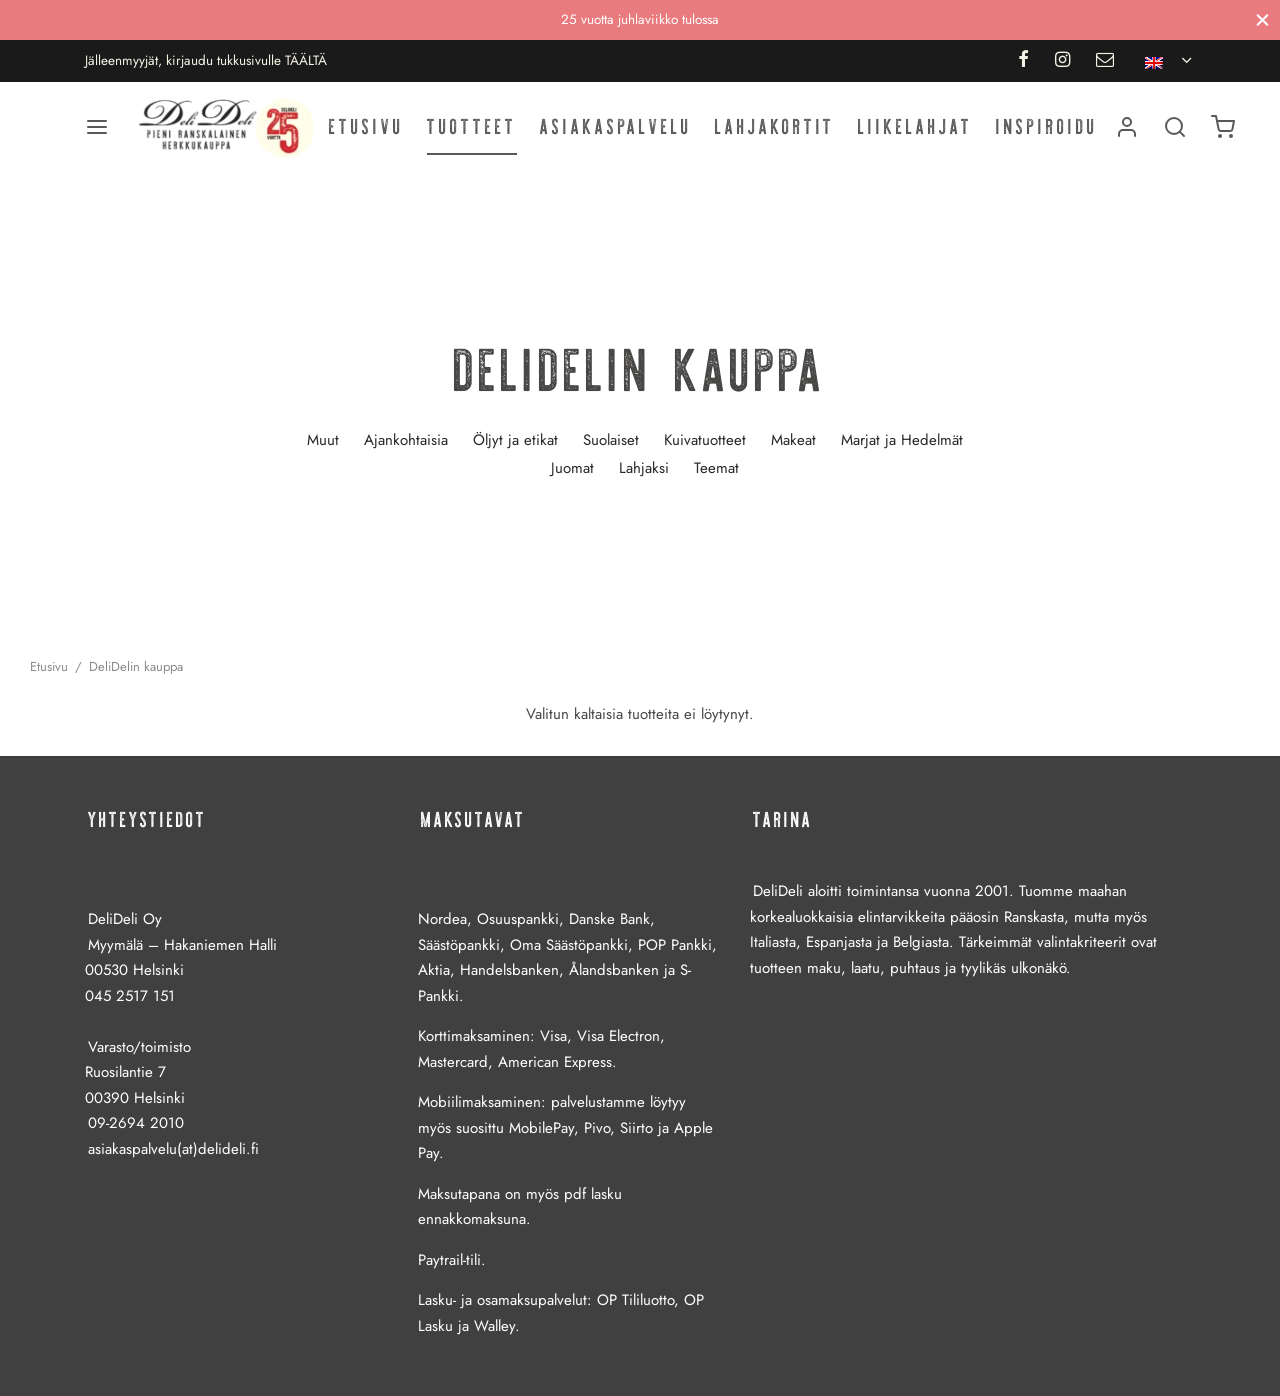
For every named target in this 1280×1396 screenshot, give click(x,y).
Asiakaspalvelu (616, 126)
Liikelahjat (915, 126)
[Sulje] (1262, 19)
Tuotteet (472, 126)
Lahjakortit (775, 126)
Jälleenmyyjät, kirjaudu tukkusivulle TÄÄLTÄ (206, 60)
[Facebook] (1022, 61)
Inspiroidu (1047, 126)
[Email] (1105, 61)
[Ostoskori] (1223, 127)
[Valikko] (97, 127)
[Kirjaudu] (1127, 127)
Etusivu (366, 126)
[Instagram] (1062, 61)
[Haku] (1175, 127)
